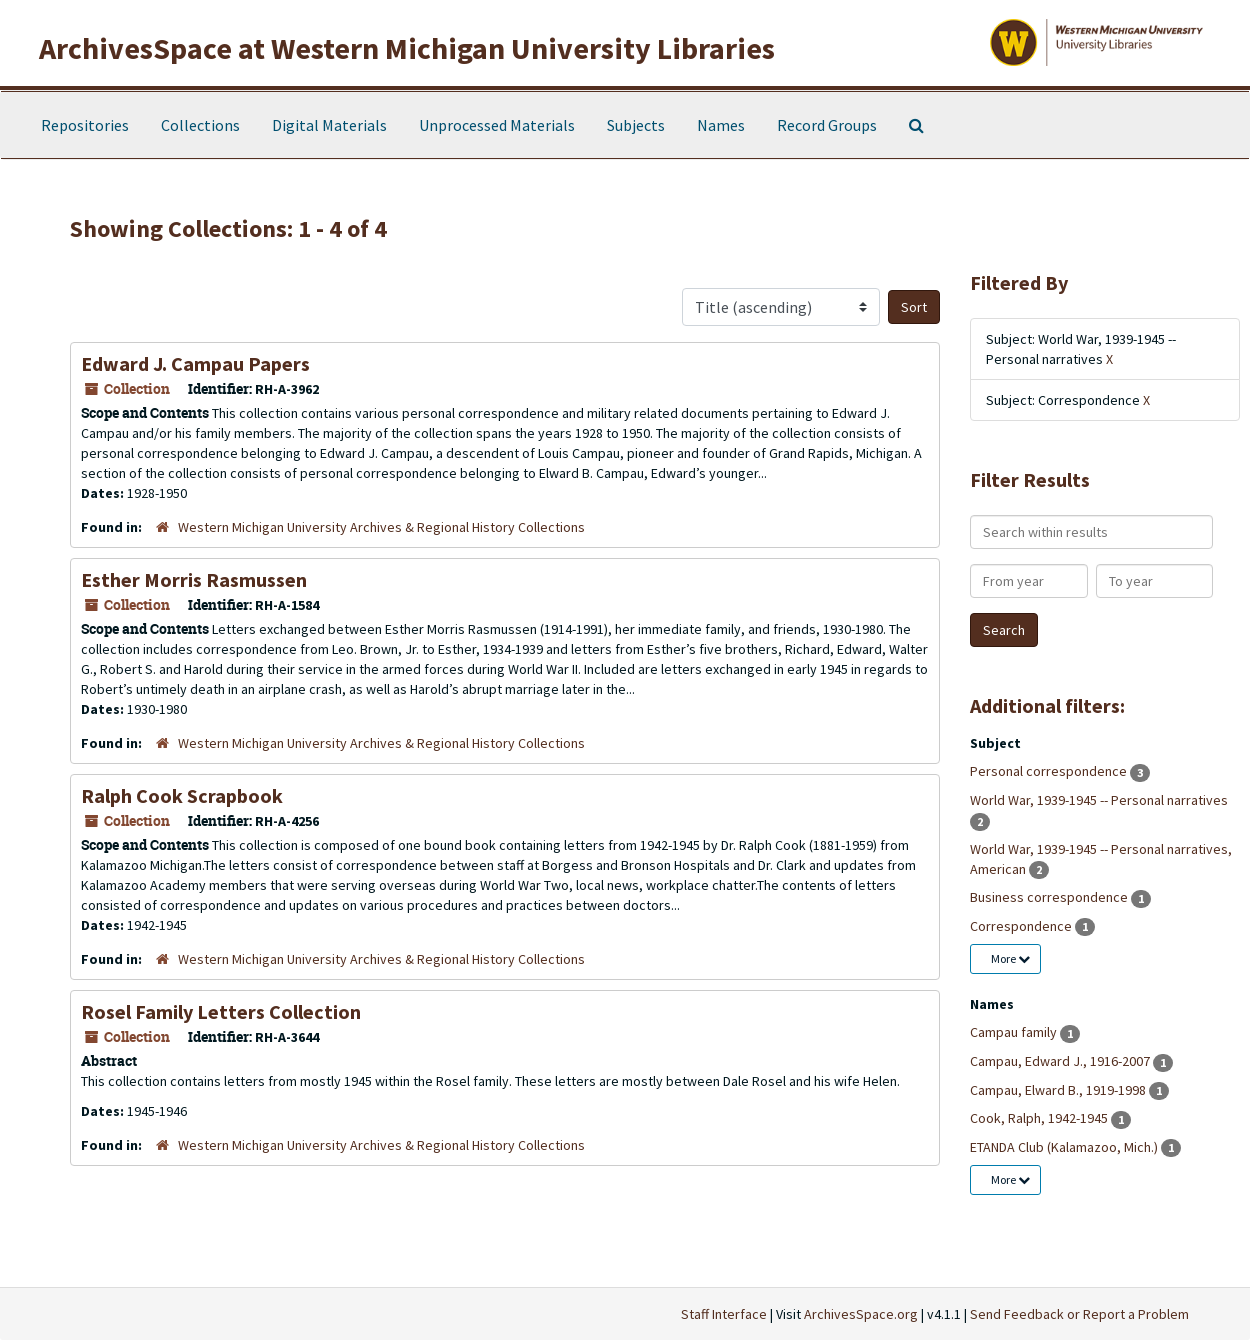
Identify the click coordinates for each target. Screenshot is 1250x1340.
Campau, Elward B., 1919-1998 (1059, 1090)
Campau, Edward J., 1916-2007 (1061, 1061)
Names (721, 125)
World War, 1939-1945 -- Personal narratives (1099, 800)
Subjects (636, 125)
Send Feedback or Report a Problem (1079, 1314)
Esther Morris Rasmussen (194, 579)
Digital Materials (329, 125)
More (1010, 958)
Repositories (85, 125)
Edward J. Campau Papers (195, 363)
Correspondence (1022, 926)
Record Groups (827, 125)
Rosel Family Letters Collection (221, 1011)
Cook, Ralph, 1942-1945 (1040, 1118)
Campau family (1015, 1032)
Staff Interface (724, 1314)
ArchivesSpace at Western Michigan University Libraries (407, 48)
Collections (200, 125)
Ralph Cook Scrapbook (182, 795)
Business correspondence (1050, 897)
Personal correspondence (1050, 771)
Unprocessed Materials (497, 125)
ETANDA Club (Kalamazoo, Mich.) (1065, 1147)
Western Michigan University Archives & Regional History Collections (381, 527)
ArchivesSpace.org (861, 1314)
